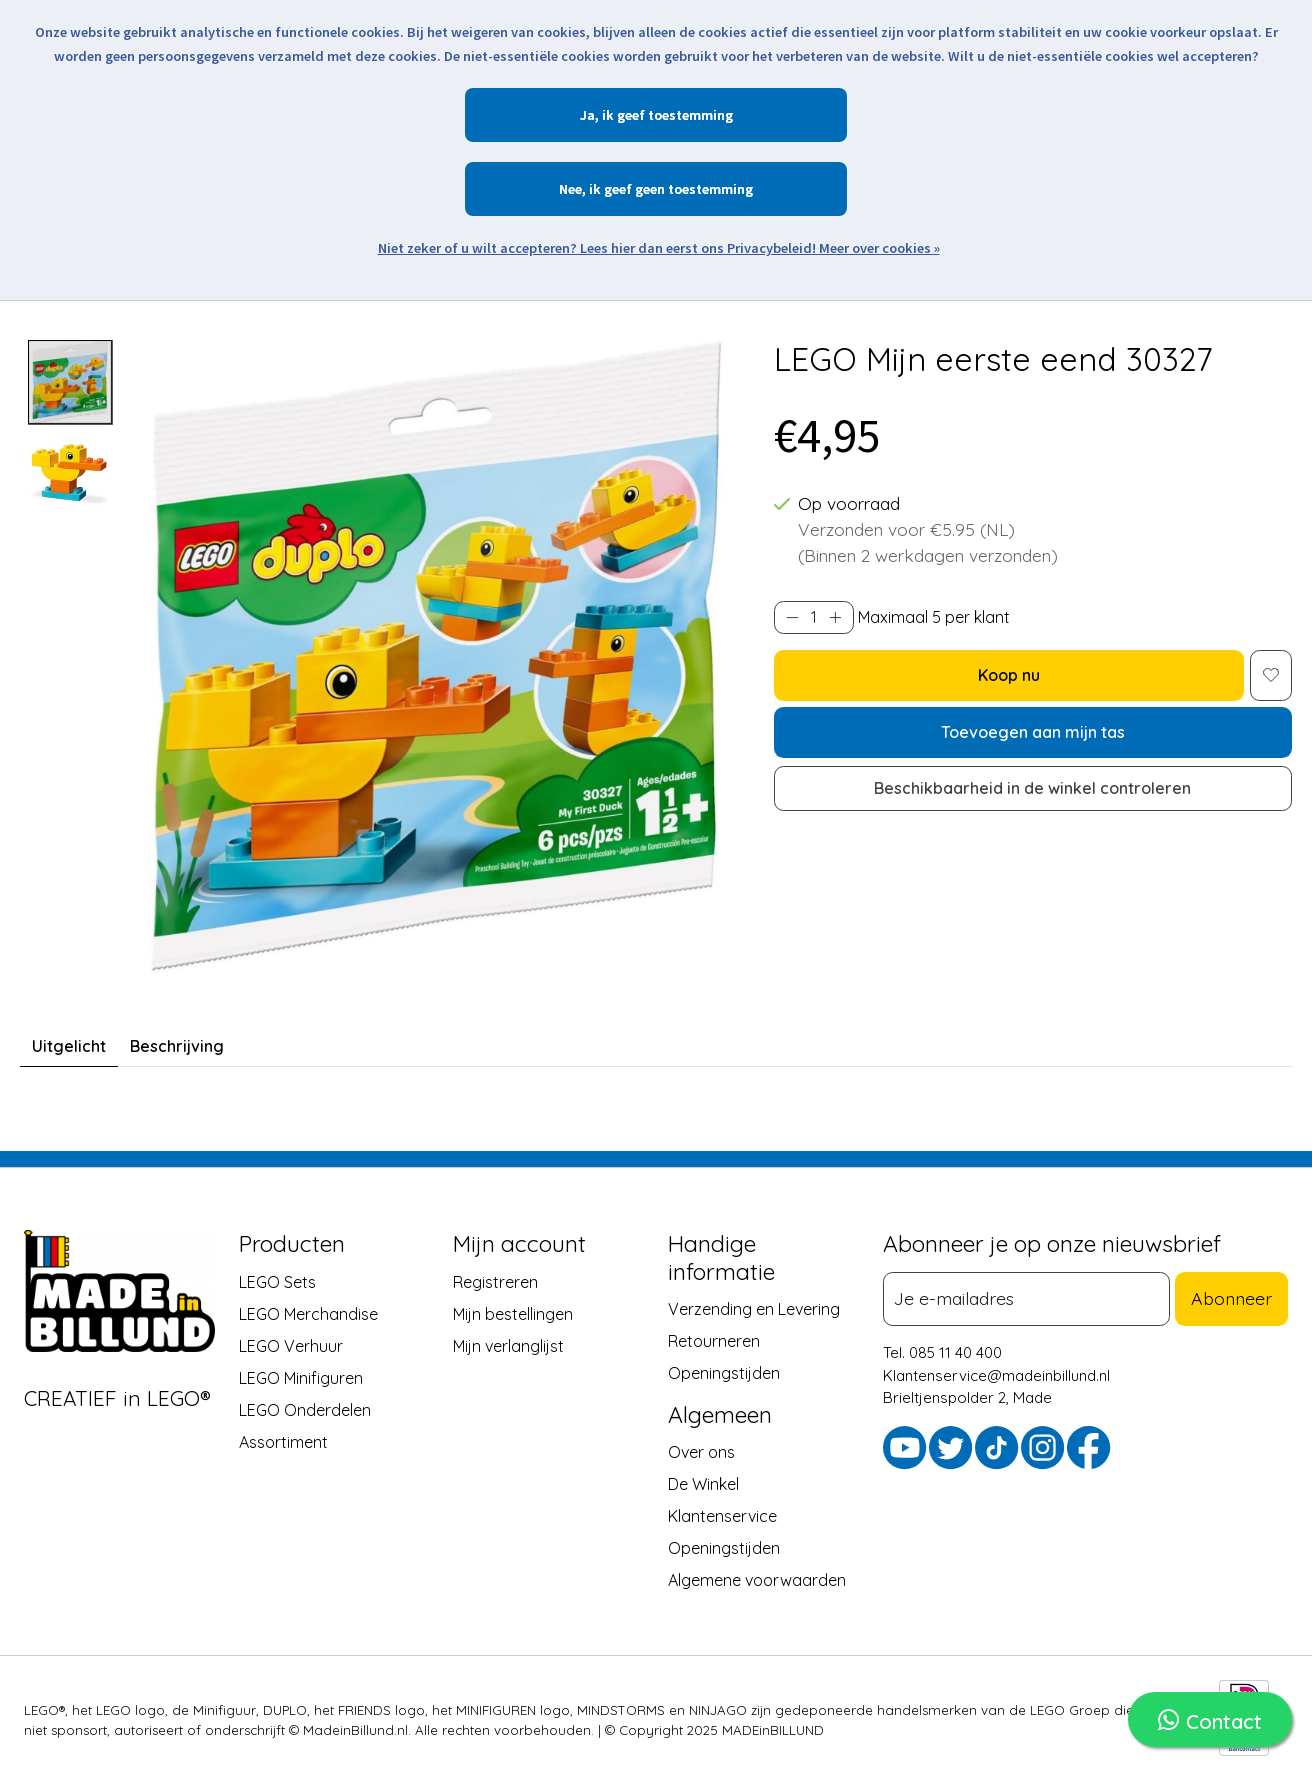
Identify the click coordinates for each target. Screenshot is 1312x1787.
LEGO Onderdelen (305, 1410)
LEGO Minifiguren (301, 1378)
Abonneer (1236, 1298)
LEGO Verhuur (291, 1346)
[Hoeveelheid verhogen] (835, 617)
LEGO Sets (277, 1282)
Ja (587, 115)
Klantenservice (722, 1517)
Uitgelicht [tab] (69, 1046)
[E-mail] (1031, 1298)
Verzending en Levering (754, 1309)
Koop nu (1009, 675)
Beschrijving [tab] (177, 1046)
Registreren (495, 1282)
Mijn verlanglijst (508, 1346)
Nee (570, 189)
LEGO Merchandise (308, 1314)
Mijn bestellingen (513, 1314)
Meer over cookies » (879, 248)
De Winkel (703, 1485)
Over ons (701, 1453)
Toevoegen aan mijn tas (1033, 732)
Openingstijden (724, 1373)
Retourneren (714, 1341)
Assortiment (283, 1442)
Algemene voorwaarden (757, 1581)
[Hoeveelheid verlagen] (793, 617)
